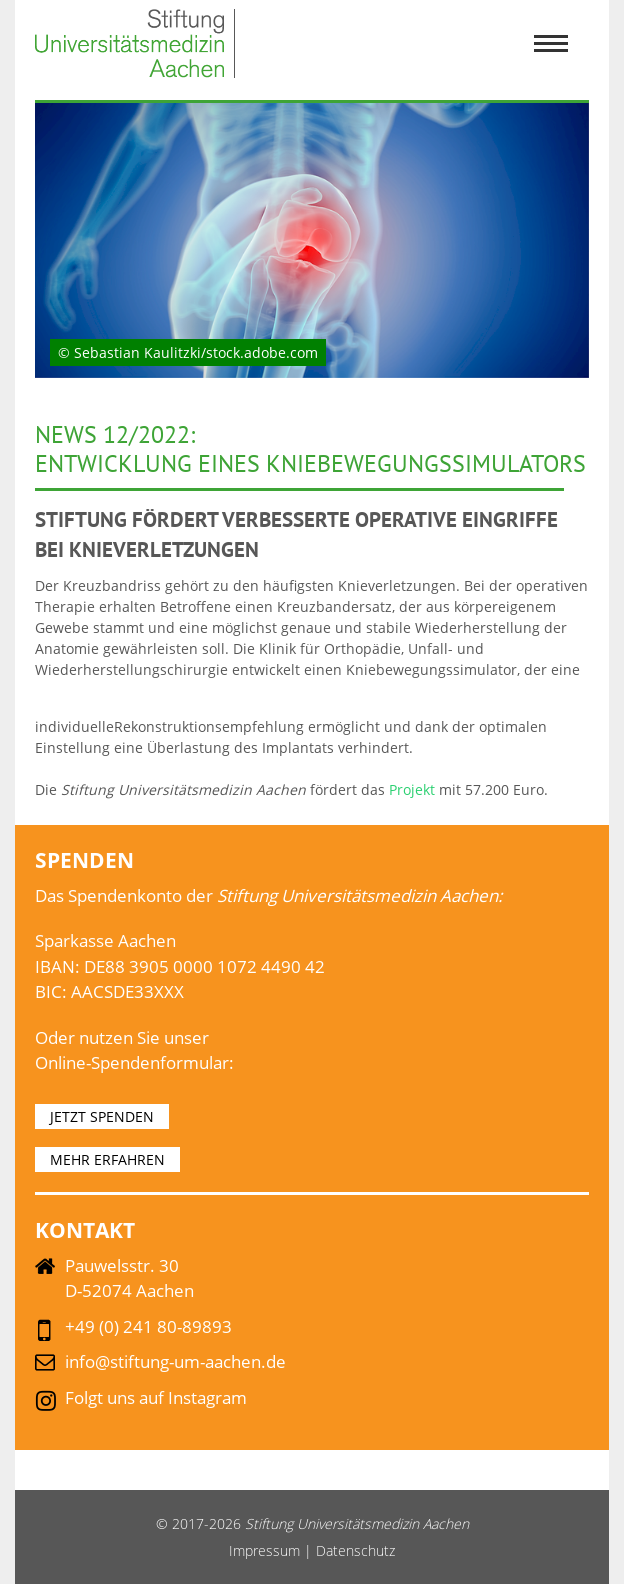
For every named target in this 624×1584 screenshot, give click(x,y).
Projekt (414, 789)
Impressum (264, 1550)
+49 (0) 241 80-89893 (148, 1326)
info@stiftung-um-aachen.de (175, 1361)
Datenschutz (355, 1550)
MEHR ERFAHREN (107, 1159)
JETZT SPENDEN (102, 1116)
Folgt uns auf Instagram (156, 1397)
